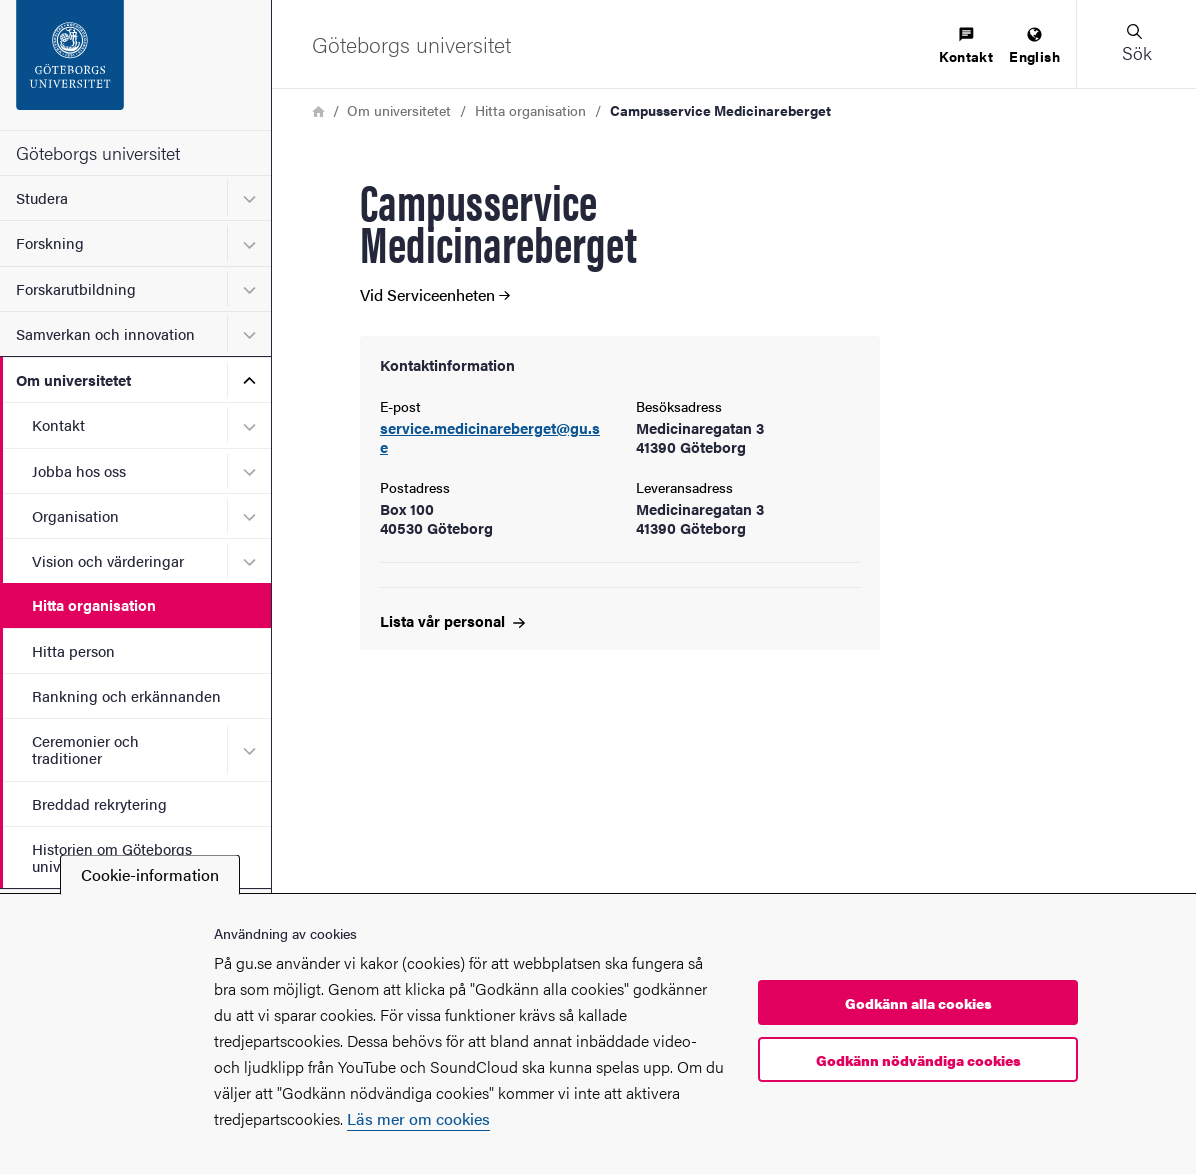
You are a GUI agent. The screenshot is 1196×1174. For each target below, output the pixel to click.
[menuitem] (966, 46)
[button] (1136, 44)
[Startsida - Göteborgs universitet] (135, 65)
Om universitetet (73, 379)
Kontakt (58, 424)
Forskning (50, 242)
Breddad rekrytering (99, 803)
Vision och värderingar (108, 560)
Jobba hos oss (79, 470)
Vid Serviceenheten (435, 295)
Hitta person (73, 650)
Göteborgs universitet (98, 152)
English (1034, 46)
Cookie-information (150, 874)
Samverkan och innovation (105, 333)
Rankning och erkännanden (126, 695)
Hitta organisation (94, 604)
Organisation (75, 515)
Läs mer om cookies (418, 1118)
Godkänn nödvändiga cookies (918, 1060)
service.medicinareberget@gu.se (490, 438)
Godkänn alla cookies (918, 1003)
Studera (42, 197)
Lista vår (452, 620)
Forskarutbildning (76, 288)
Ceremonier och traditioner (85, 749)
